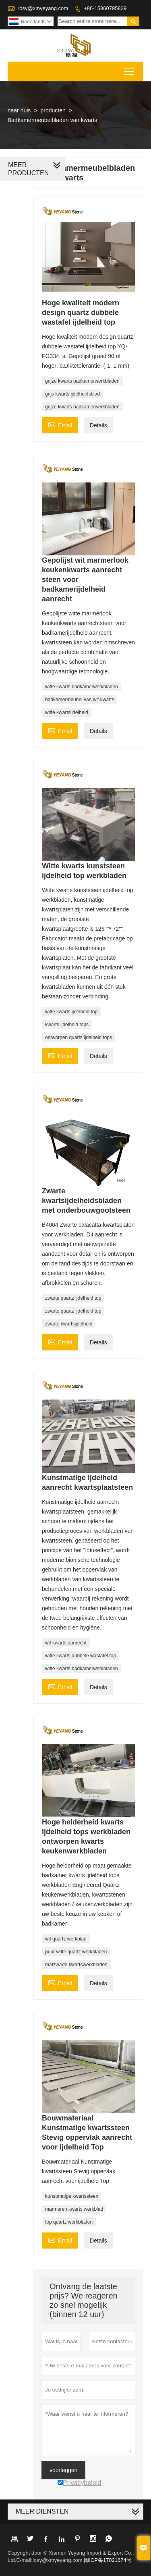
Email (60, 424)
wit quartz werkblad (66, 1939)
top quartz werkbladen (69, 2222)
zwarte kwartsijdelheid (68, 1324)
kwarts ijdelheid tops (67, 1024)
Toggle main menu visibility (129, 69)
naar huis (19, 110)
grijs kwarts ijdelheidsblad (72, 394)
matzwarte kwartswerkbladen (76, 1964)
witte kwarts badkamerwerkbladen (81, 687)
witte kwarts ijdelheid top (71, 1012)
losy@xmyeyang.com (43, 8)
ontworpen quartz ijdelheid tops (78, 1037)
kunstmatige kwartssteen (71, 2196)
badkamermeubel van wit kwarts (79, 699)
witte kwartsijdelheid (66, 712)
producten (53, 110)
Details (98, 425)
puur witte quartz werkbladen (76, 1952)
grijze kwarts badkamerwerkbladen (82, 381)
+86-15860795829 (105, 8)
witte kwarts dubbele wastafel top (80, 1656)
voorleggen (63, 2470)
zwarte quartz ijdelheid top (73, 1298)
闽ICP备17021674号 (108, 2560)
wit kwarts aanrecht (66, 1643)
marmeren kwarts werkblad (74, 2209)
